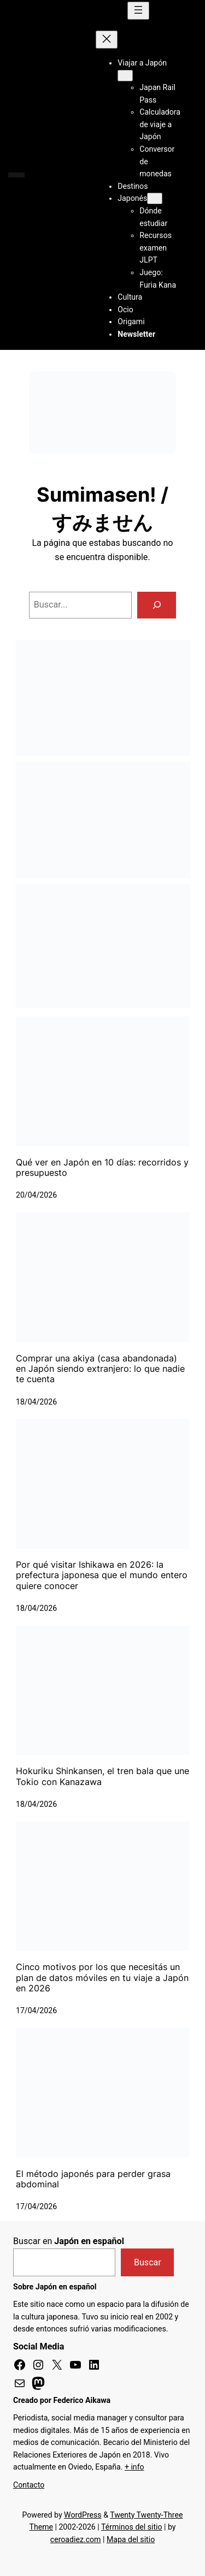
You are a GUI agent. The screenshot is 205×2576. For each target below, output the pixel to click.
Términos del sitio (131, 2527)
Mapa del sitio (131, 2539)
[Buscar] (156, 605)
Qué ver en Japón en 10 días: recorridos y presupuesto (102, 1167)
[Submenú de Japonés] (154, 198)
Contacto (28, 2484)
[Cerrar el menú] (107, 40)
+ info (134, 2466)
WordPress (83, 2514)
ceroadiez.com (75, 2539)
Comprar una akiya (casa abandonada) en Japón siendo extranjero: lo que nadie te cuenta (100, 1369)
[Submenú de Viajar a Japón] (125, 75)
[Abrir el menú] (138, 11)
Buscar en (68, 2241)
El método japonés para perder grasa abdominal (93, 2179)
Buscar (147, 2262)
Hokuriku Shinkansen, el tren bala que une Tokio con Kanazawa (102, 1776)
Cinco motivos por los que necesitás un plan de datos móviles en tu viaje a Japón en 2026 (102, 1978)
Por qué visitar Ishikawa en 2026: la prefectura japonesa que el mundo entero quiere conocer (102, 1575)
